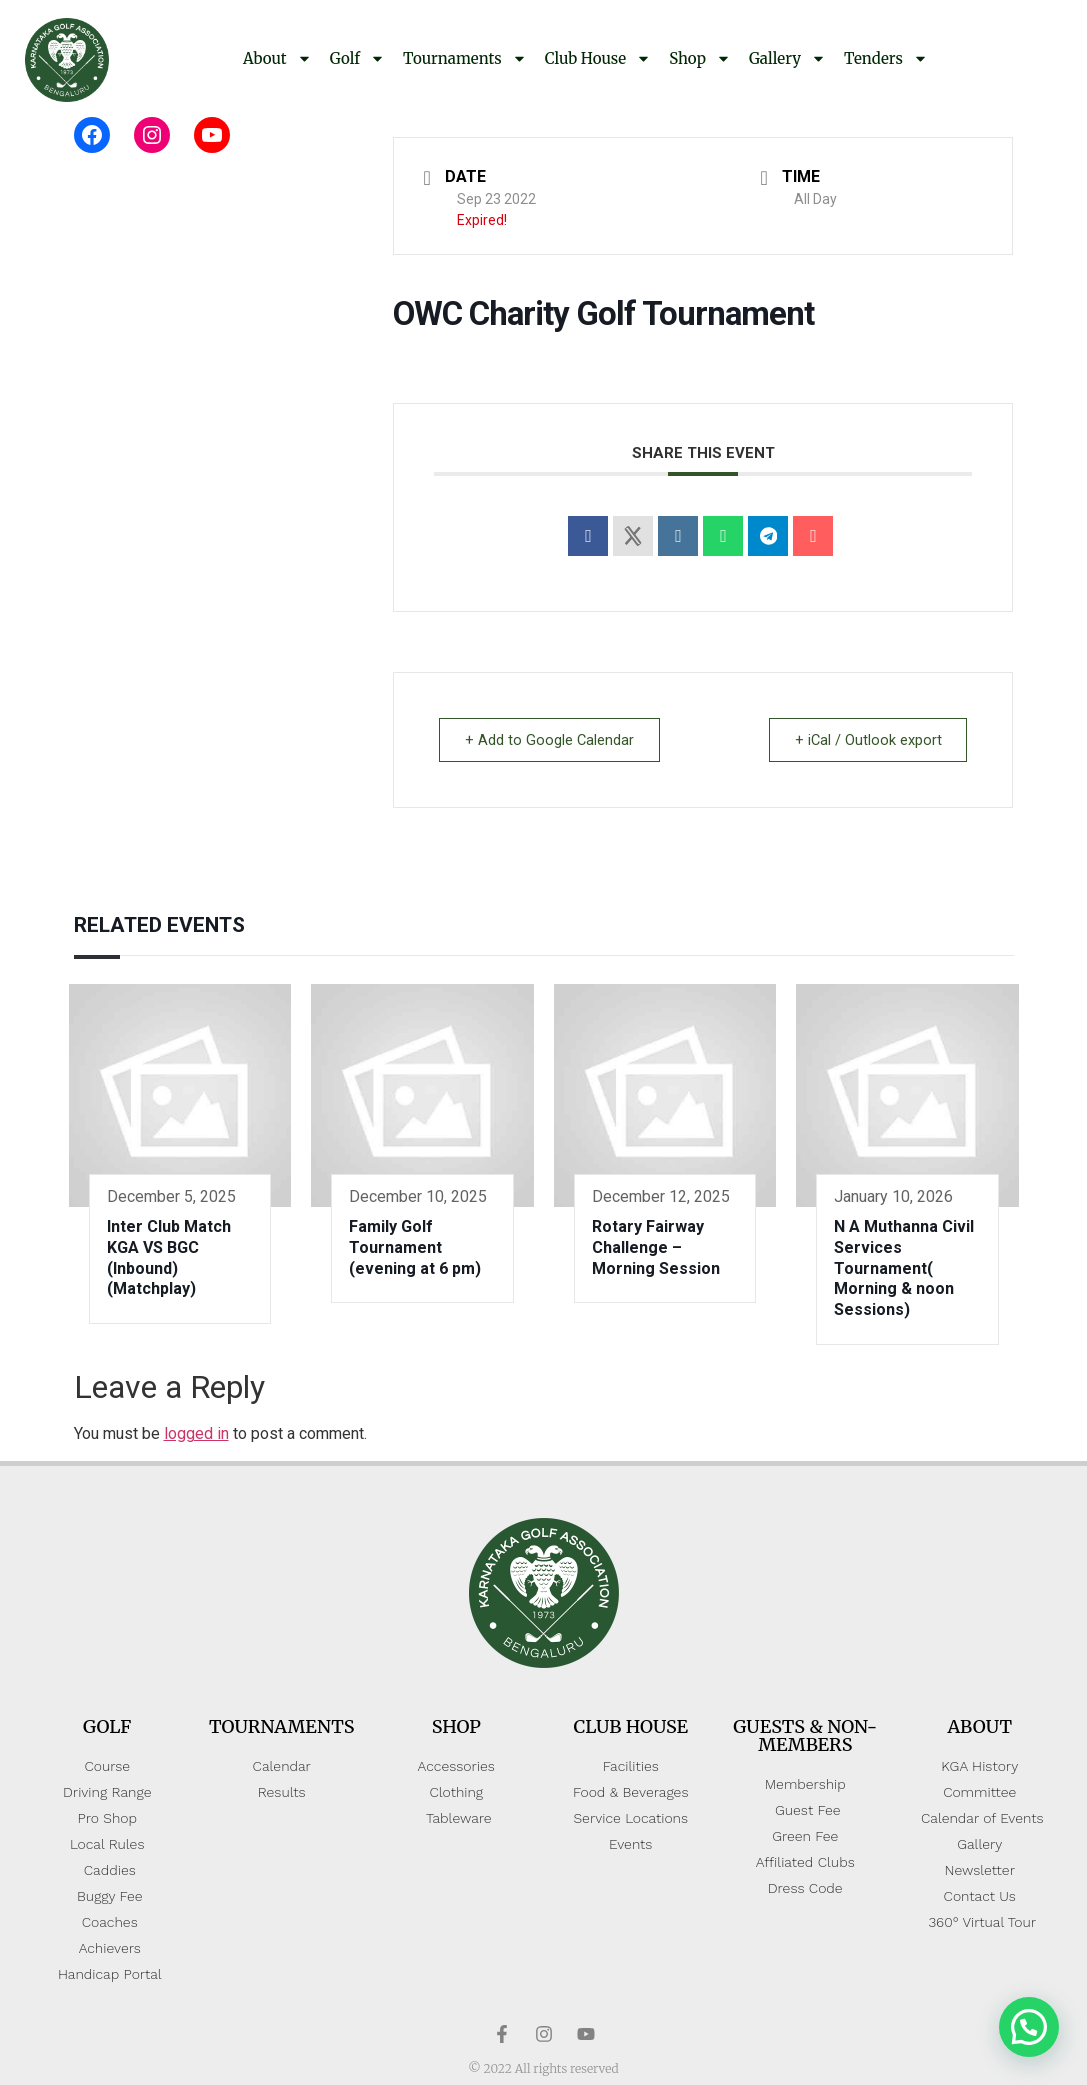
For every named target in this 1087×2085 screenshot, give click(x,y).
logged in (196, 1433)
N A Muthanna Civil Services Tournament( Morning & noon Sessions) (904, 1268)
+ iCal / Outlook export (864, 740)
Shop (700, 58)
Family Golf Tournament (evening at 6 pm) (415, 1247)
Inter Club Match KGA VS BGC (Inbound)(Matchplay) (169, 1257)
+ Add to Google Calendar (553, 740)
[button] (1029, 2027)
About (277, 58)
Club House (598, 58)
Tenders (886, 58)
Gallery (787, 58)
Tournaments (465, 58)
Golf (357, 58)
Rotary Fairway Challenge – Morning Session (656, 1247)
